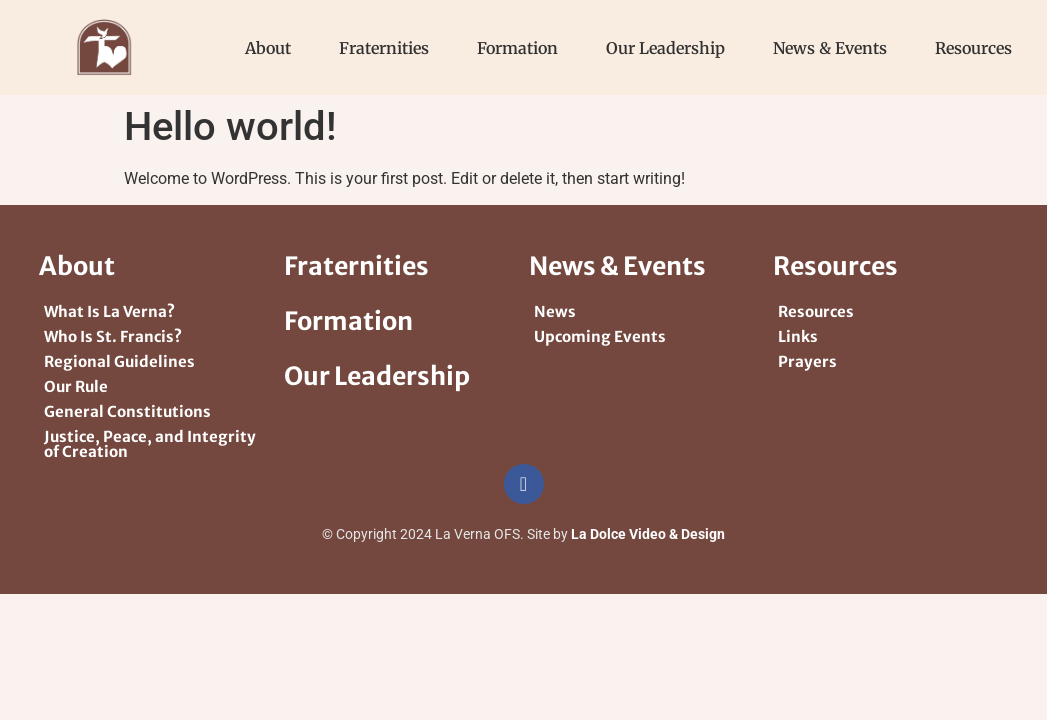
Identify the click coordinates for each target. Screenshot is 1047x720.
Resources (973, 48)
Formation (517, 48)
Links (798, 336)
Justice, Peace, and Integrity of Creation (150, 444)
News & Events (830, 48)
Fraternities (384, 48)
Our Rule (76, 386)
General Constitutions (127, 411)
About (268, 48)
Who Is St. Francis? (113, 336)
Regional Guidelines (119, 361)
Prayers (807, 361)
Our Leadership (665, 48)
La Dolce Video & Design (648, 534)
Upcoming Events (600, 336)
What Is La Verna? (109, 311)
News (555, 311)
